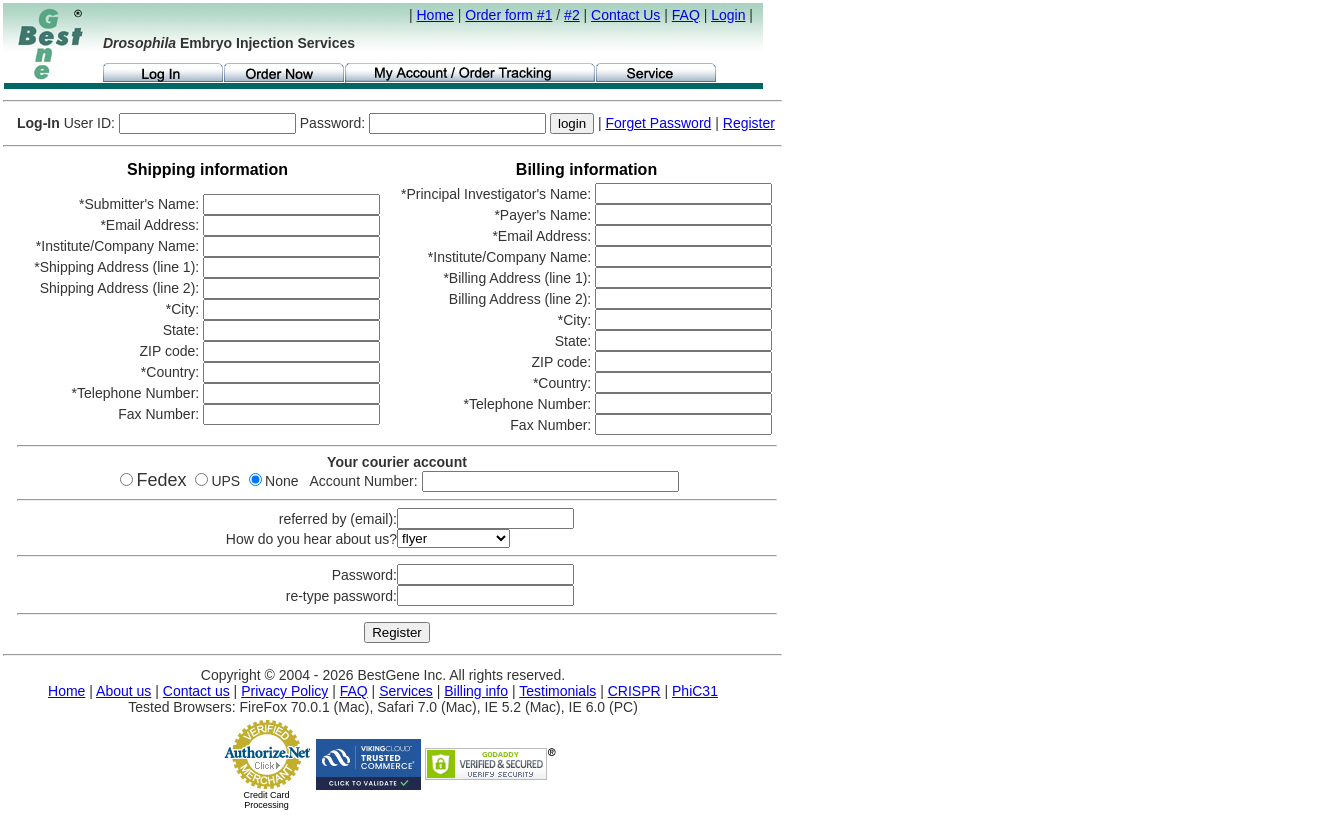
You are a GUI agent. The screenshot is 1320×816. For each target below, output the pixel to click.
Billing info (476, 691)
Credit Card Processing (266, 800)
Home (435, 15)
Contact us (196, 691)
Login (728, 15)
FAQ (686, 15)
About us (123, 691)
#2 (572, 15)
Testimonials (557, 691)
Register (749, 123)
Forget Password (659, 123)
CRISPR (634, 691)
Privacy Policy (284, 691)
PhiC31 (695, 691)
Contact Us (625, 15)
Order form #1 (508, 15)
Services (406, 691)
